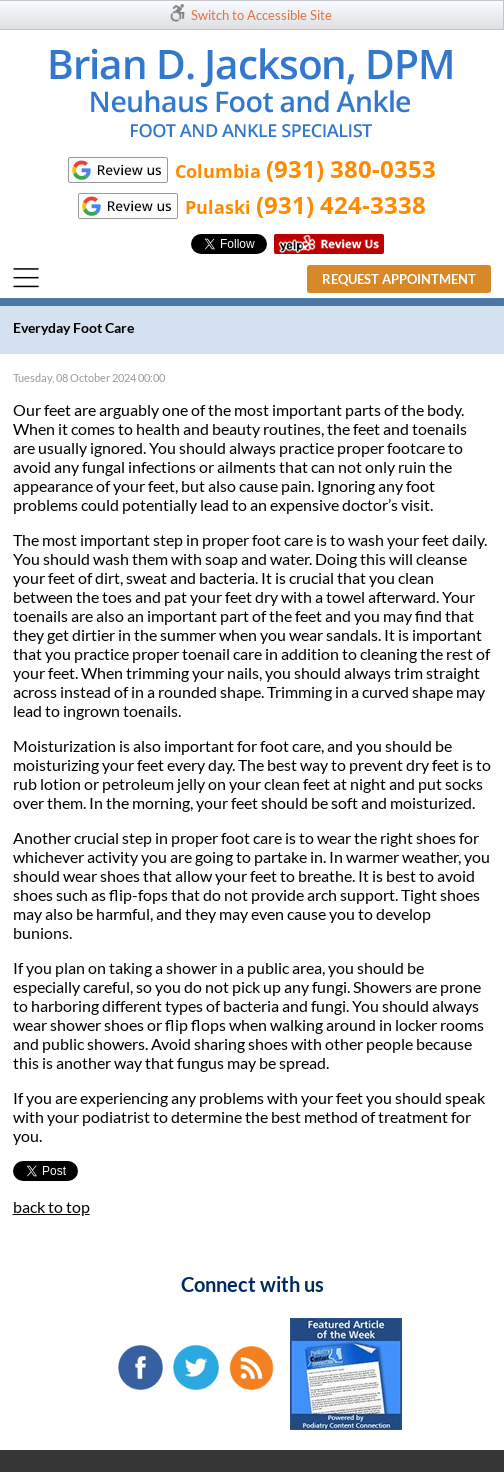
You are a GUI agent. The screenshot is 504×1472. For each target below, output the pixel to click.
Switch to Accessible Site (261, 15)
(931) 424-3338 (341, 204)
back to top (51, 1206)
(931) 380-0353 (351, 168)
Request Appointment (399, 279)
